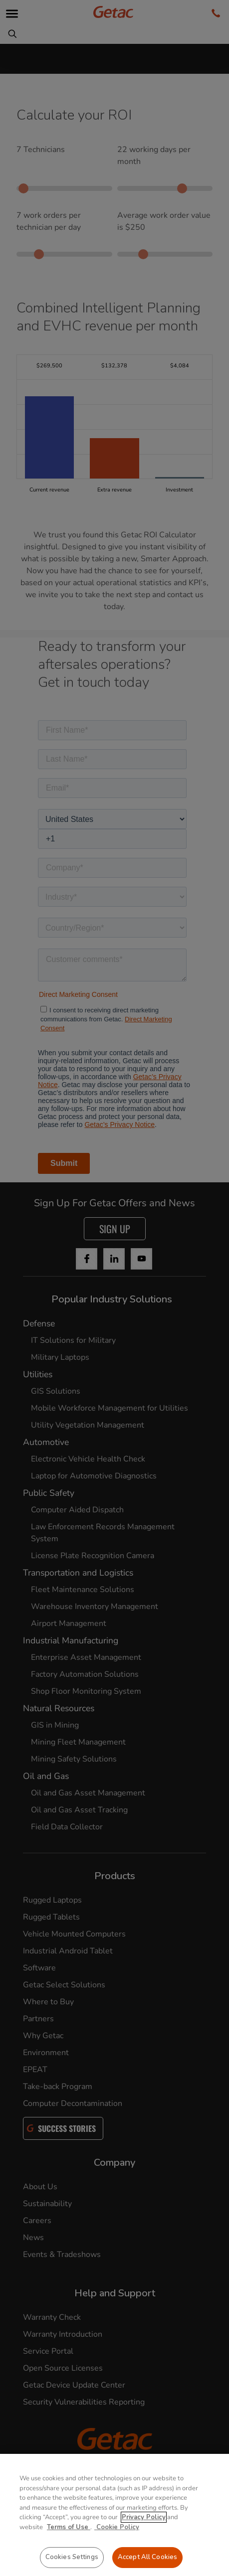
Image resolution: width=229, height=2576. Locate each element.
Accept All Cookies (147, 2557)
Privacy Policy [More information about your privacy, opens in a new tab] (144, 2517)
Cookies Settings (71, 2557)
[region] (114, 2515)
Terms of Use (68, 2527)
